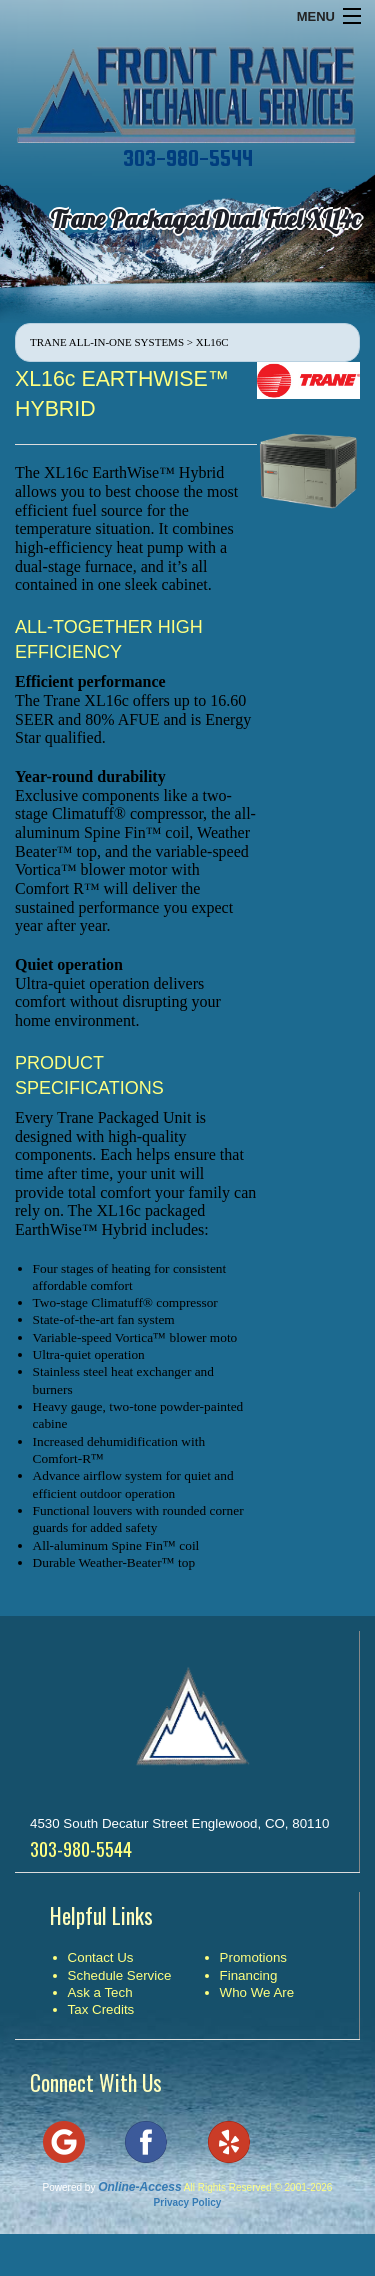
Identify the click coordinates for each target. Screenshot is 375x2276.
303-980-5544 (188, 158)
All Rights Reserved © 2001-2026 (258, 2187)
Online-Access (139, 2187)
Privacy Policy (188, 2202)
